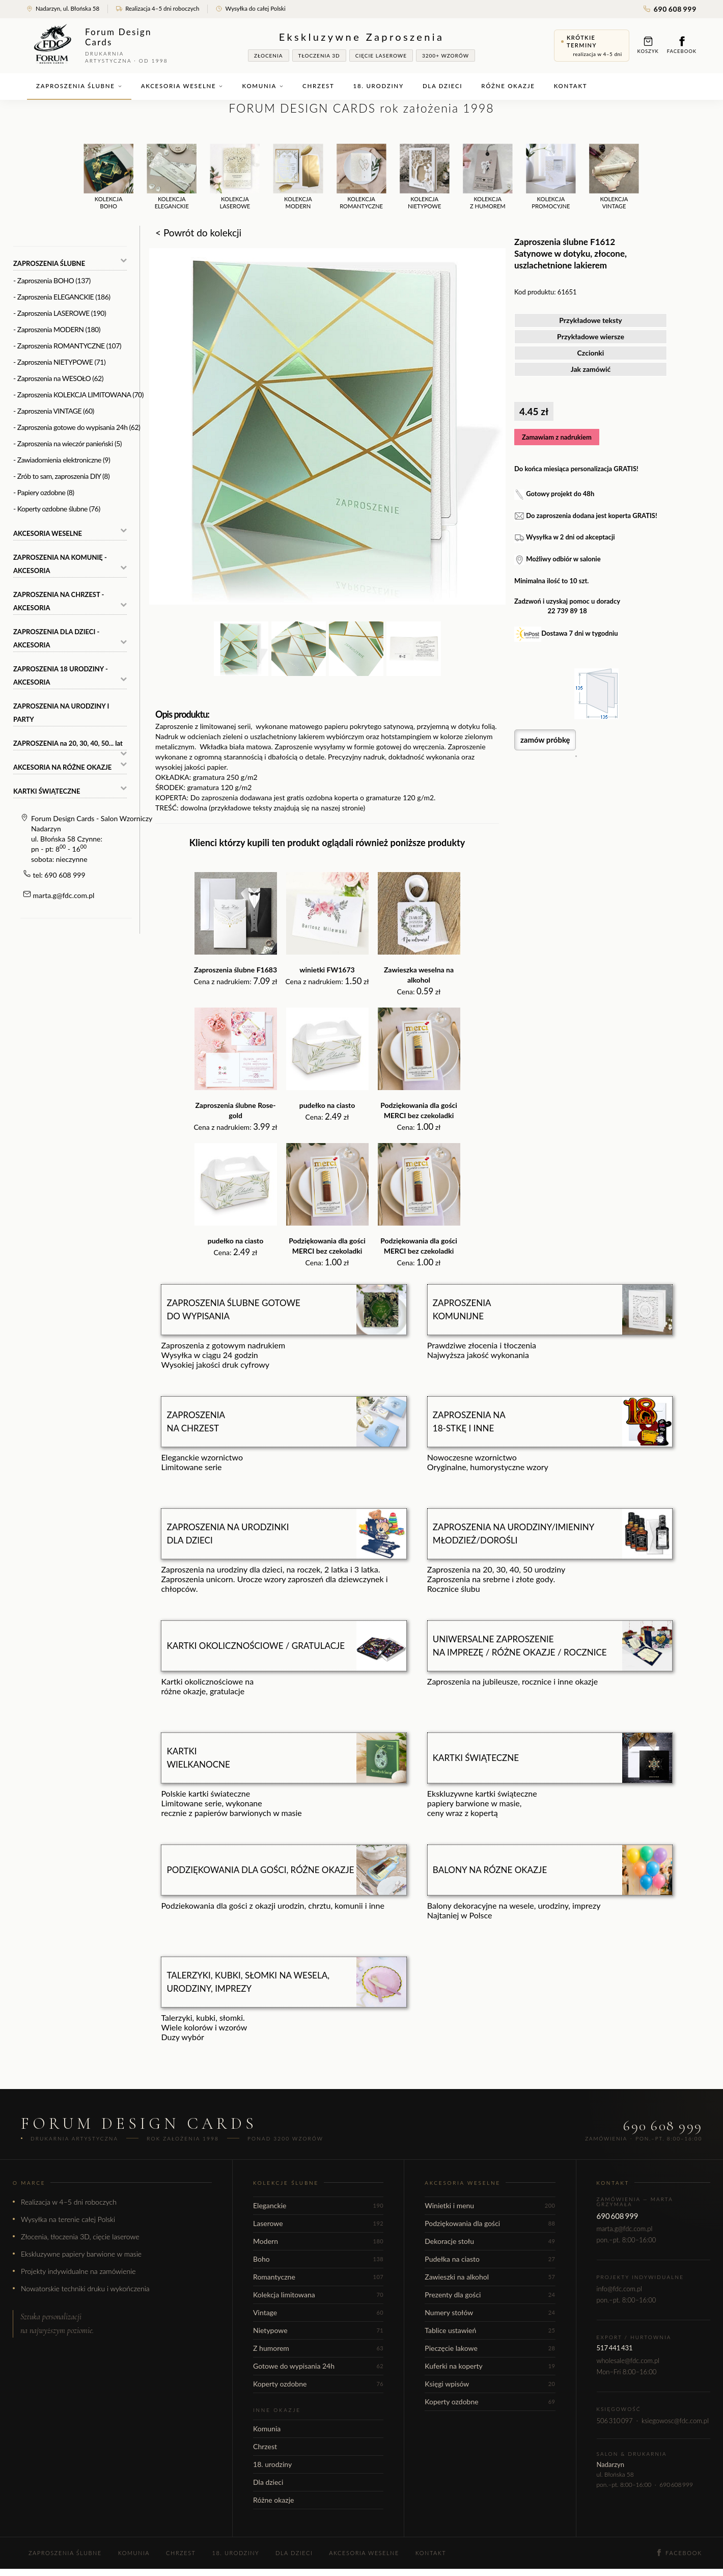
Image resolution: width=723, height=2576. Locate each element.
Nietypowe (318, 2330)
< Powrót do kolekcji (198, 232)
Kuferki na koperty (490, 2366)
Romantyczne (318, 2276)
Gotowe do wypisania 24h (318, 2366)
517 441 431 (615, 2348)
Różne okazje (508, 86)
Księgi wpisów (490, 2383)
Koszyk (648, 45)
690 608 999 (670, 9)
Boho (318, 2259)
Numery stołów (490, 2312)
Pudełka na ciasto (490, 2259)
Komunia (263, 86)
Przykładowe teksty (590, 320)
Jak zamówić (590, 369)
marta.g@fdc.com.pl (64, 895)
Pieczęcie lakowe (490, 2348)
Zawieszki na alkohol (490, 2276)
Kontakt (571, 86)
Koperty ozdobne (318, 2383)
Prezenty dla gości (490, 2294)
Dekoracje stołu (490, 2241)
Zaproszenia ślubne (79, 86)
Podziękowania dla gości (490, 2223)
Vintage (318, 2312)
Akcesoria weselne (182, 86)
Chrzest (318, 86)
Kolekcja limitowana (318, 2294)
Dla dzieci (442, 86)
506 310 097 (615, 2421)
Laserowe (318, 2223)
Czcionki (590, 352)
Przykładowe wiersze (590, 336)
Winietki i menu (490, 2205)
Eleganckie (318, 2205)
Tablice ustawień (490, 2330)
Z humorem (318, 2348)
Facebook (682, 45)
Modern (318, 2241)
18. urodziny (378, 86)
